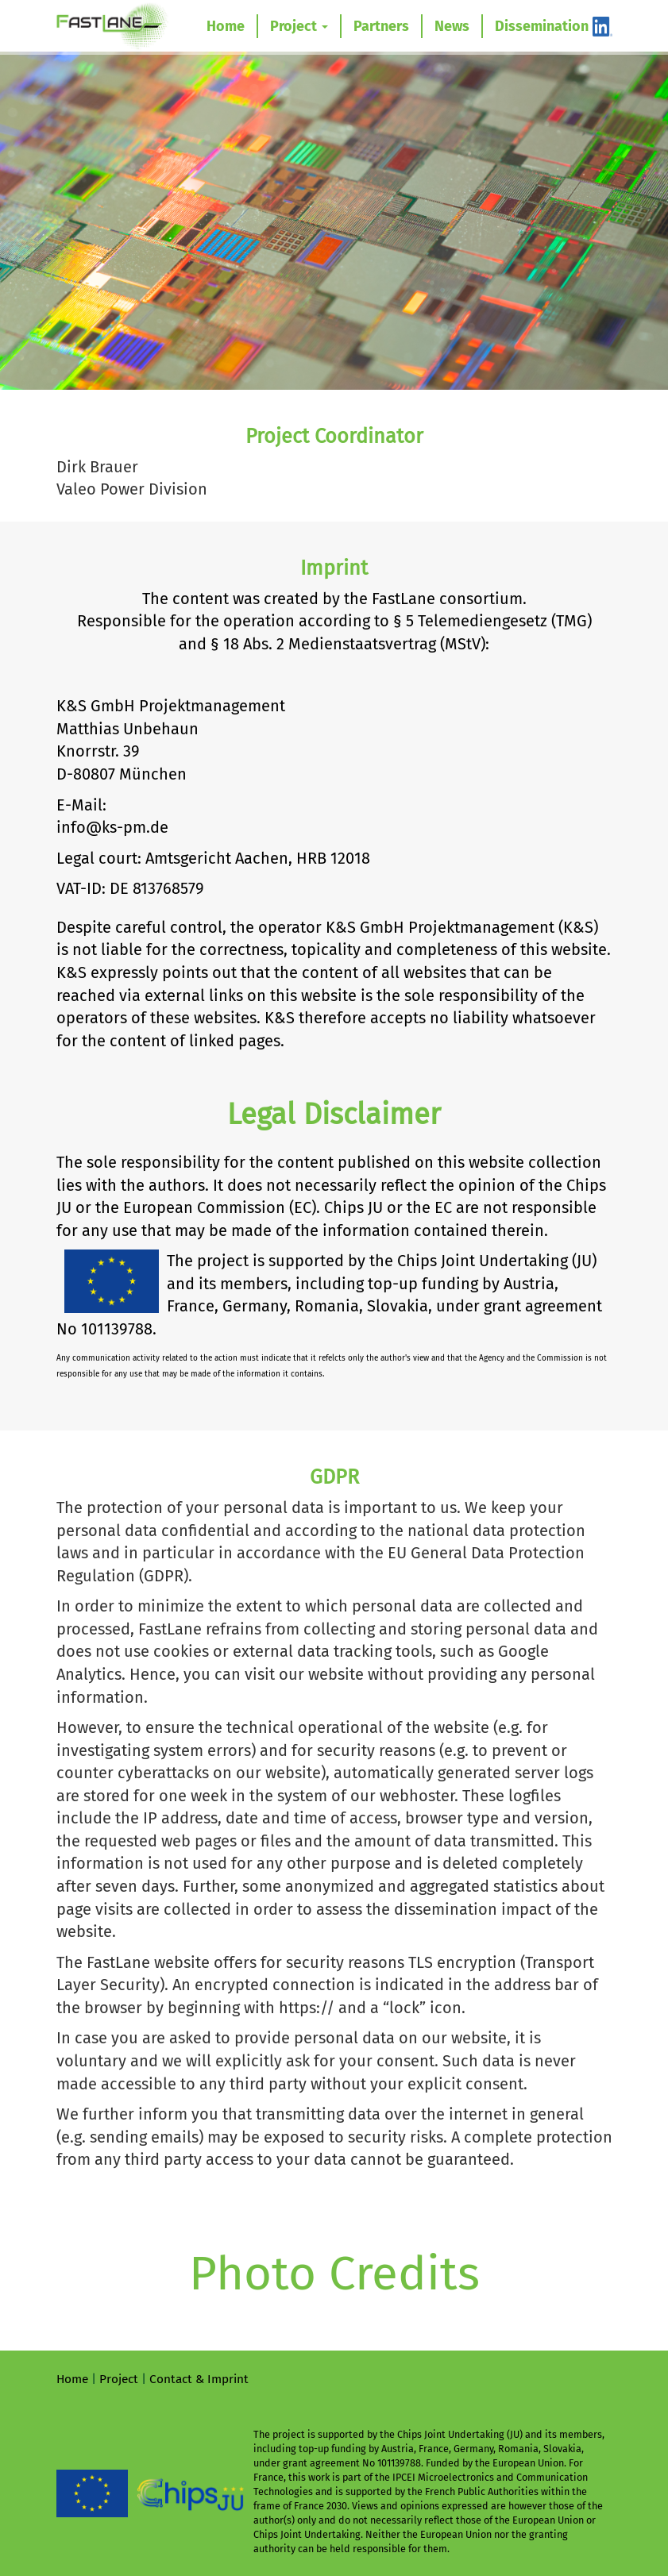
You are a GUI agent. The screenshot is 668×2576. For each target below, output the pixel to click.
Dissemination (542, 26)
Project (299, 26)
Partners (381, 26)
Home (226, 26)
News (451, 26)
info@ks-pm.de (112, 827)
